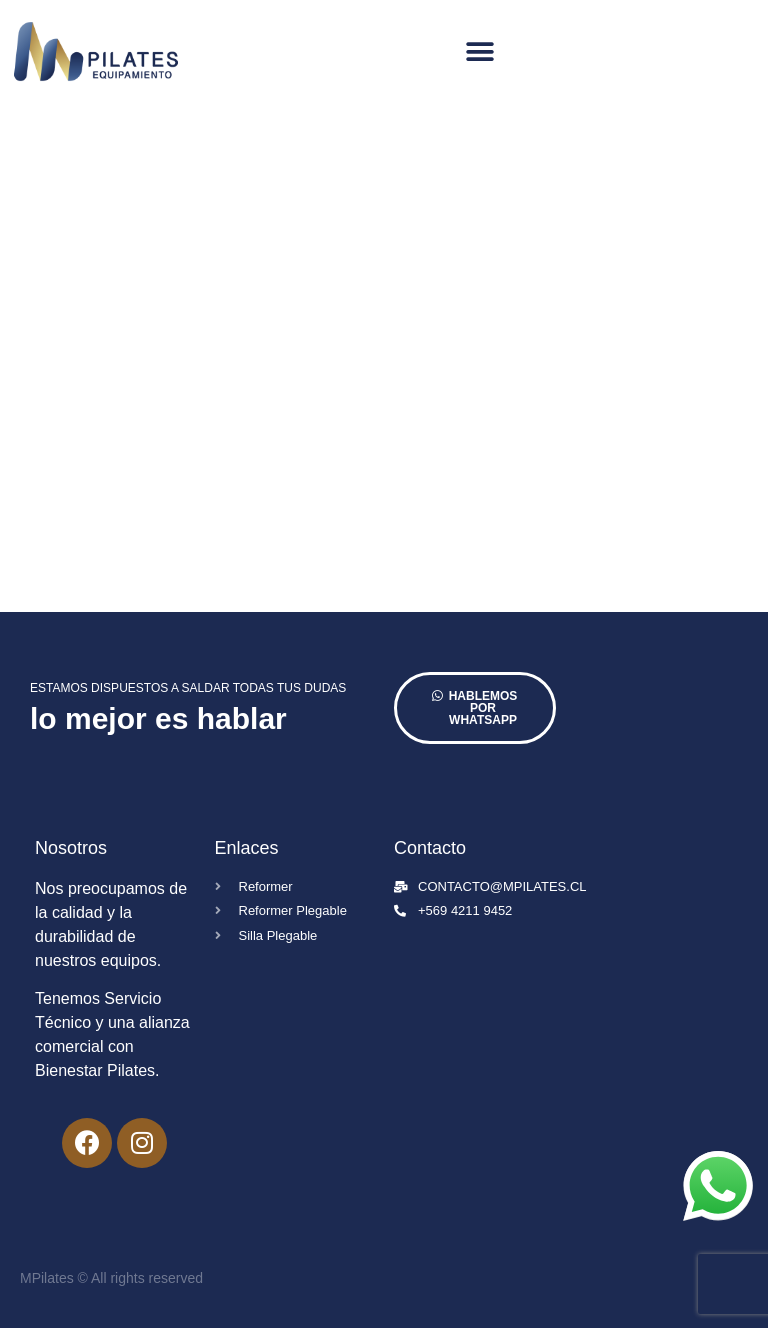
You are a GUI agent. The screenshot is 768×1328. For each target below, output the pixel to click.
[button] (480, 51)
